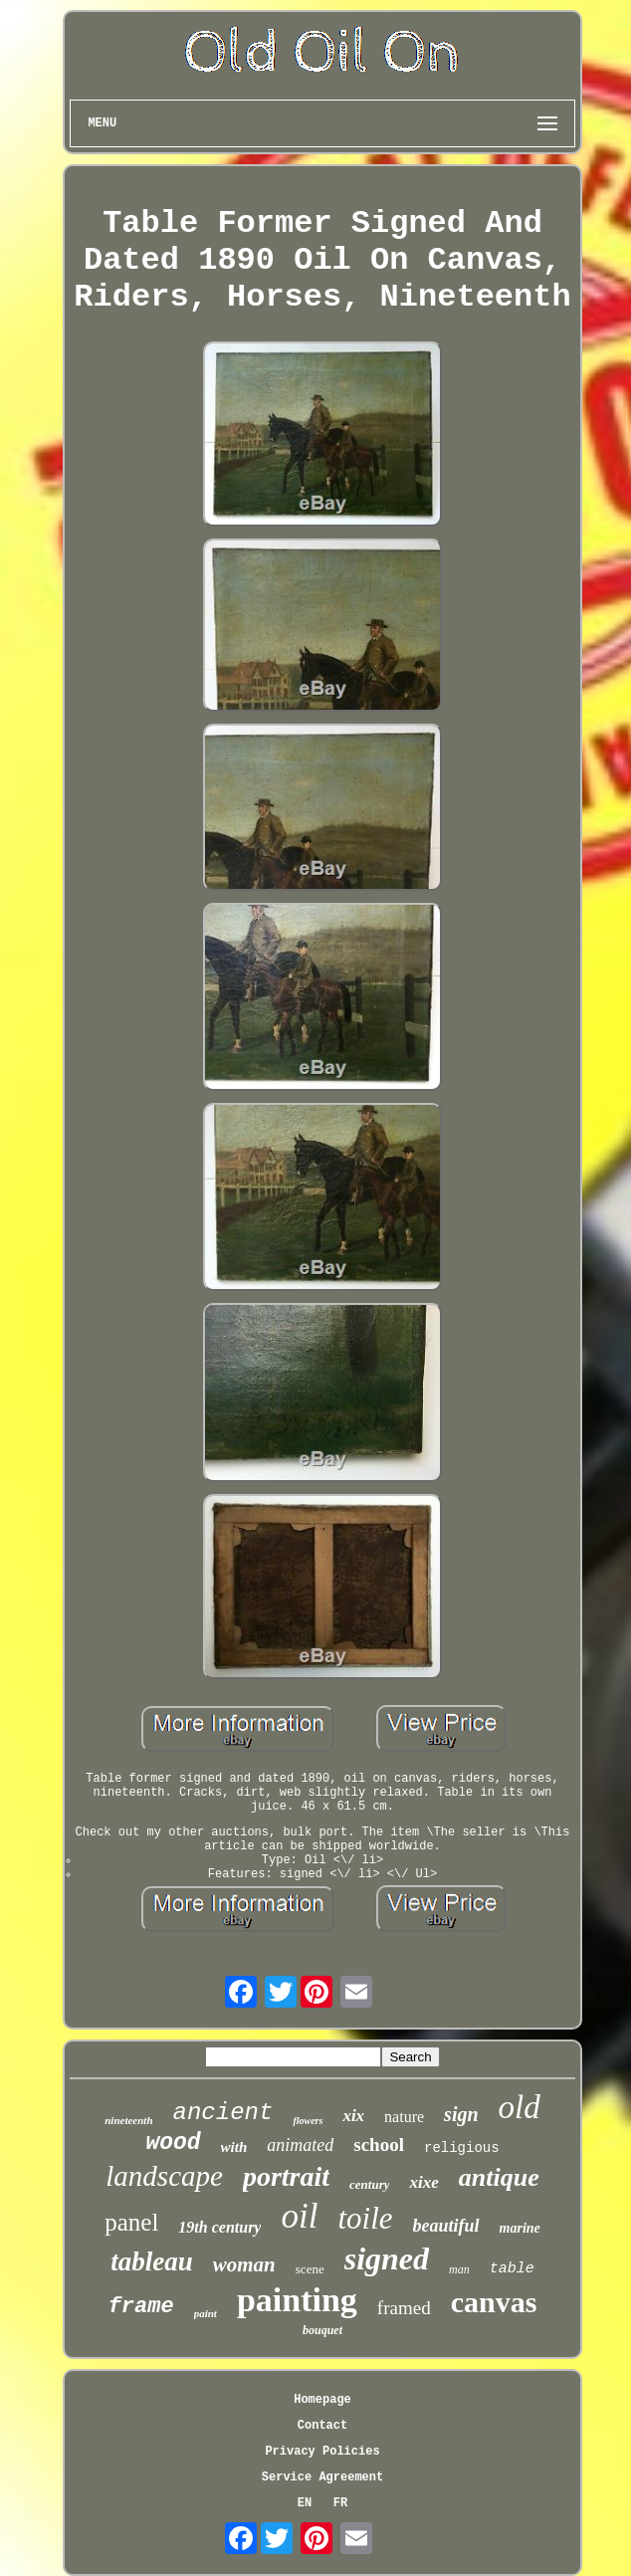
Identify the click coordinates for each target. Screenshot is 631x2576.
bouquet (322, 2330)
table (512, 2268)
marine (520, 2228)
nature (404, 2116)
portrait (286, 2176)
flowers (307, 2120)
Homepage (322, 2400)
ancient (223, 2112)
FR (340, 2503)
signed (386, 2258)
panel (131, 2222)
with (234, 2147)
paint (205, 2313)
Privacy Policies (322, 2452)
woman (244, 2264)
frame (141, 2306)
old (519, 2107)
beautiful (446, 2226)
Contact (322, 2426)
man (459, 2269)
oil (299, 2216)
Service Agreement (322, 2477)
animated (300, 2145)
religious (462, 2148)
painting (297, 2299)
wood (172, 2143)
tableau (151, 2261)
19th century (219, 2227)
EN (305, 2503)
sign (461, 2114)
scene (310, 2268)
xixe (423, 2182)
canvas (494, 2301)
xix (353, 2115)
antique (499, 2177)
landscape (164, 2176)
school (378, 2144)
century (369, 2184)
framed (404, 2307)
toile (364, 2218)
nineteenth (128, 2120)
